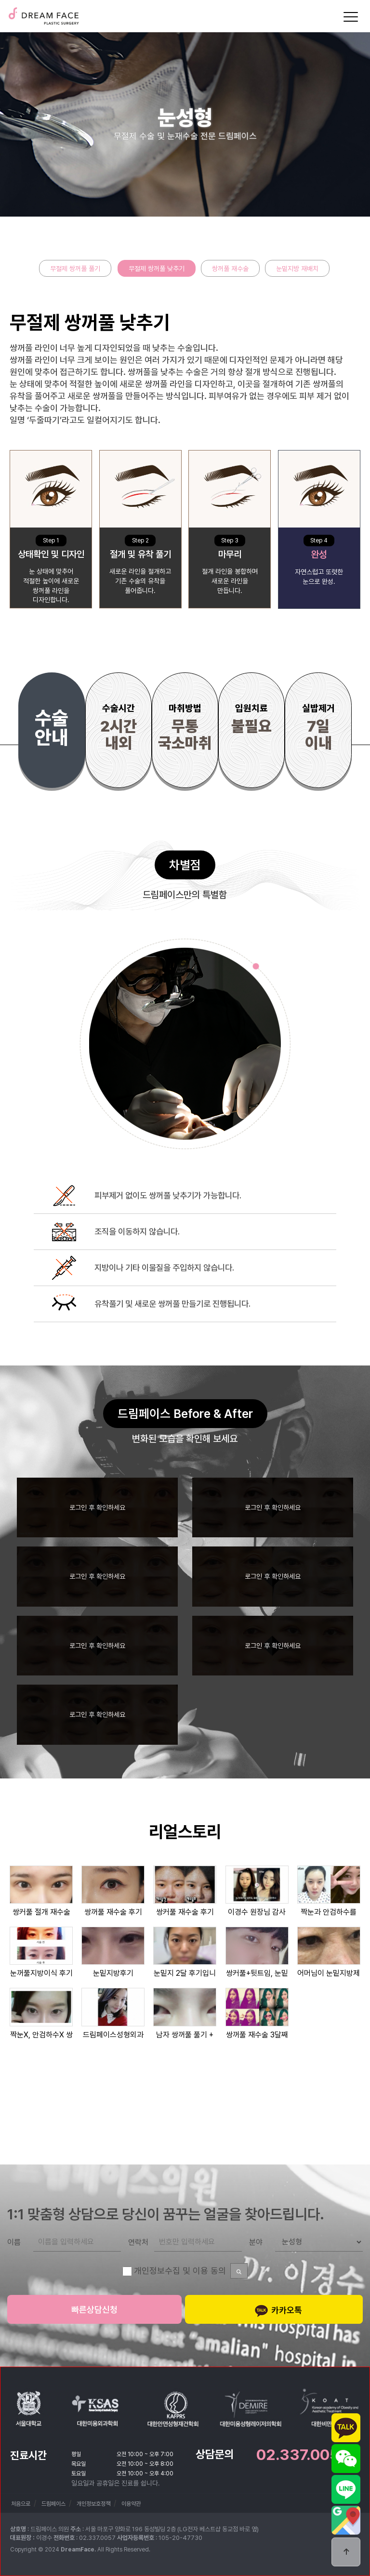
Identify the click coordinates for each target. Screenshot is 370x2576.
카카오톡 (278, 2311)
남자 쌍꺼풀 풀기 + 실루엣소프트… (184, 2034)
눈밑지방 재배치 (297, 268)
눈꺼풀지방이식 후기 (41, 1973)
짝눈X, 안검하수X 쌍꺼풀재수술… (41, 2034)
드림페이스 (43, 13)
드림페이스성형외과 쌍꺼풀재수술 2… (113, 2034)
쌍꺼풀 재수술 (230, 268)
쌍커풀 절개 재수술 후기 (41, 1911)
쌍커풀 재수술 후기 (185, 1911)
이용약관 (131, 2503)
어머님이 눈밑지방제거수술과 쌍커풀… (328, 1973)
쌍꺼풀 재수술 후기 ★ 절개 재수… (113, 1911)
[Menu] (351, 17)
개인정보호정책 (93, 2503)
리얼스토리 (185, 1832)
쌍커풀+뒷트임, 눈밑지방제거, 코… (257, 1973)
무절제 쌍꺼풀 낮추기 (157, 268)
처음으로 (20, 2503)
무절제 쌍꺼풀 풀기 (75, 268)
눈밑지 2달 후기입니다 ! (185, 1973)
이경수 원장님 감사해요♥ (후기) (257, 1911)
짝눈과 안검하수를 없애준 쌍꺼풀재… (329, 1911)
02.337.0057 (302, 2455)
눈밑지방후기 (113, 1973)
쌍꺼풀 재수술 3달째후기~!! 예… (257, 2034)
